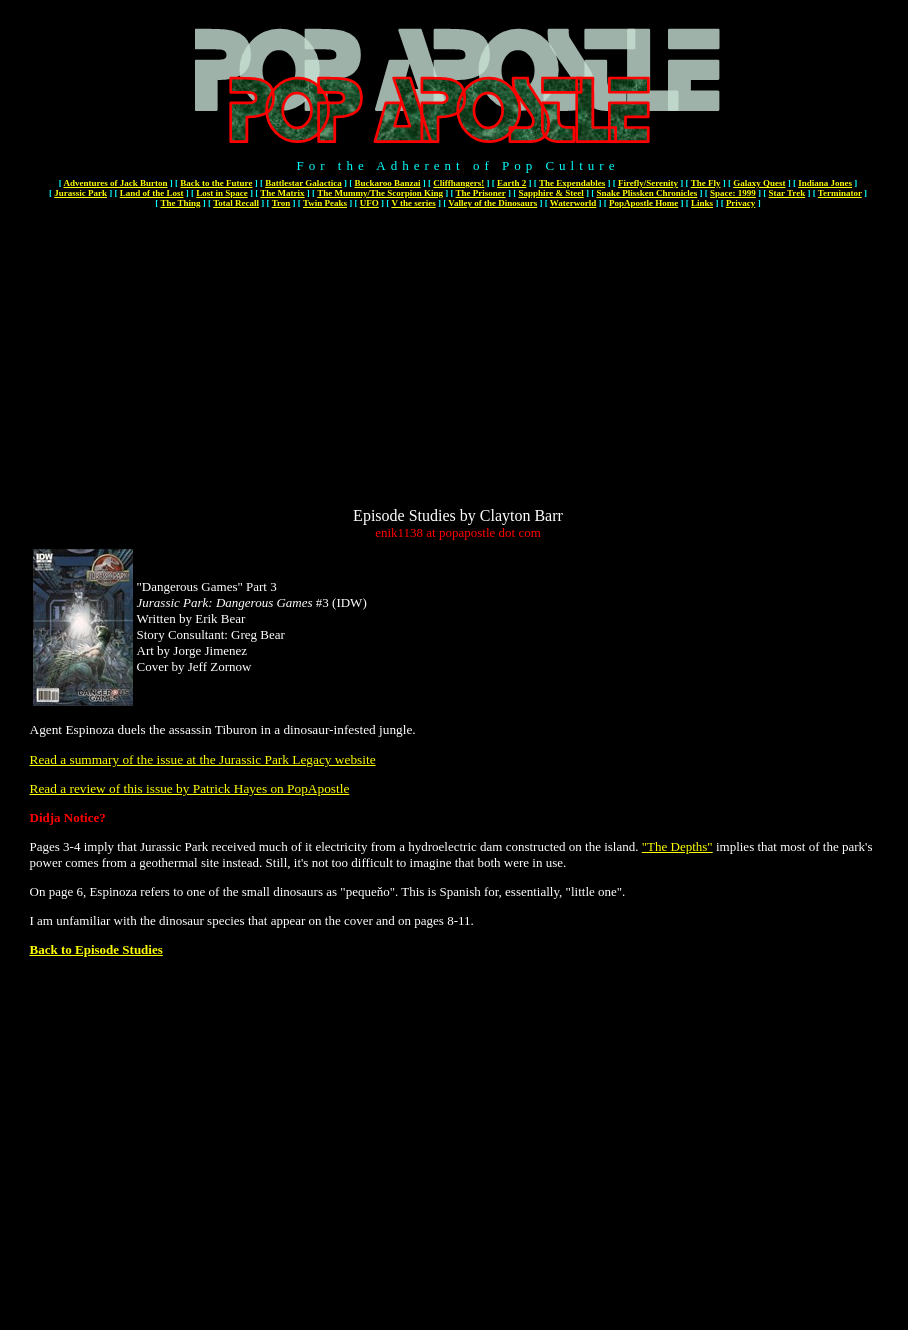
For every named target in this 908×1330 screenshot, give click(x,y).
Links (702, 203)
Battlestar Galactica (303, 183)
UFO (369, 203)
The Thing (180, 203)
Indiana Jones (825, 183)
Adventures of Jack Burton (115, 183)
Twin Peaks (325, 203)
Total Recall (236, 203)
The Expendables (572, 183)
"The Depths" (677, 846)
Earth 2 (511, 183)
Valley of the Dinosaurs (492, 203)
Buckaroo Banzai (387, 183)
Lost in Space (222, 193)
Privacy (741, 203)
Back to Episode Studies (96, 949)
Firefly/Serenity (648, 183)
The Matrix (282, 193)
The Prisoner (481, 193)
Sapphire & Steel (550, 193)
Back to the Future (216, 183)
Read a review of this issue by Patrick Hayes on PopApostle (190, 788)
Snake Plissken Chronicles (646, 193)
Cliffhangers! (458, 183)
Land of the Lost (152, 193)
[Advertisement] (458, 367)
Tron (281, 203)
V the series (413, 203)
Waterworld (573, 203)
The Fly (706, 183)
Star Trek (787, 193)
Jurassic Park (80, 193)
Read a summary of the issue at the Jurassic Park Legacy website (203, 759)
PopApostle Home (643, 203)
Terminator (840, 193)
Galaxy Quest (759, 183)
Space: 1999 (733, 193)
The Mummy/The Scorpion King (380, 193)
